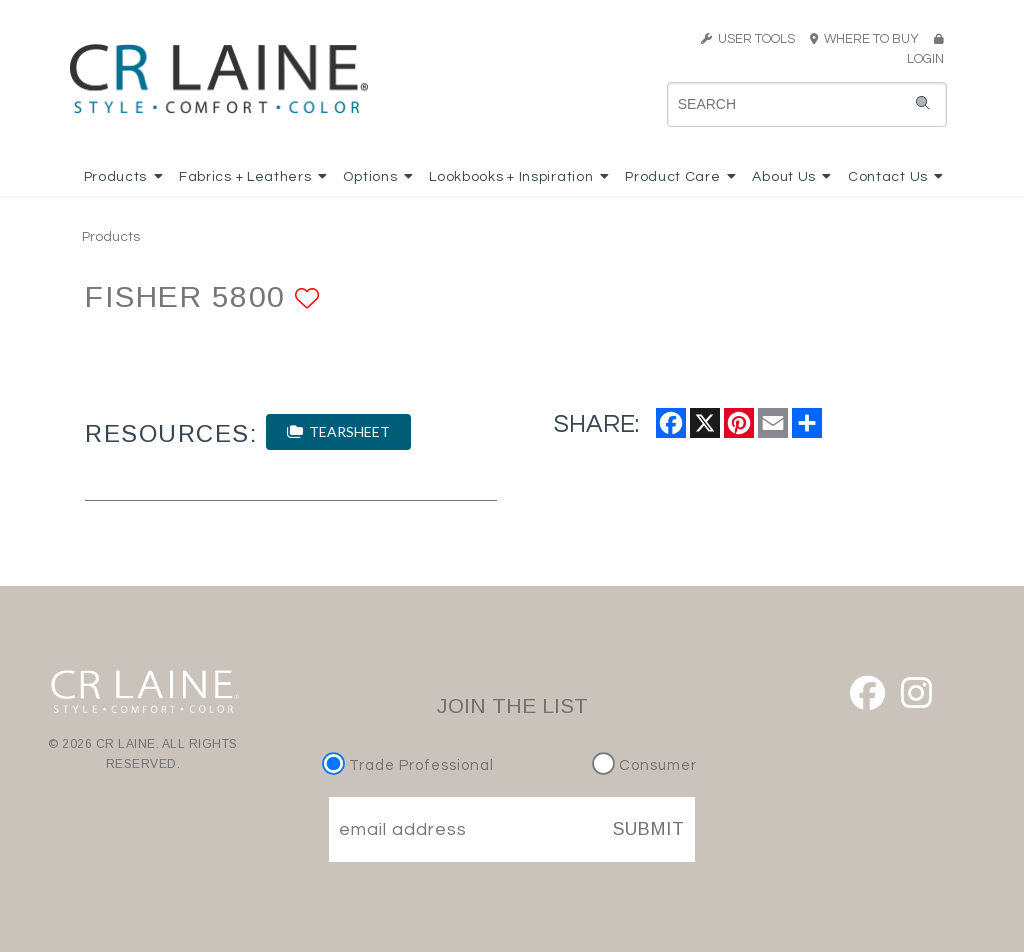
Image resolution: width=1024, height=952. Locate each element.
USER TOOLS (748, 39)
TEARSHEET (338, 431)
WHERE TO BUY (870, 39)
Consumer (644, 765)
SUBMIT (649, 829)
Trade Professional (410, 765)
